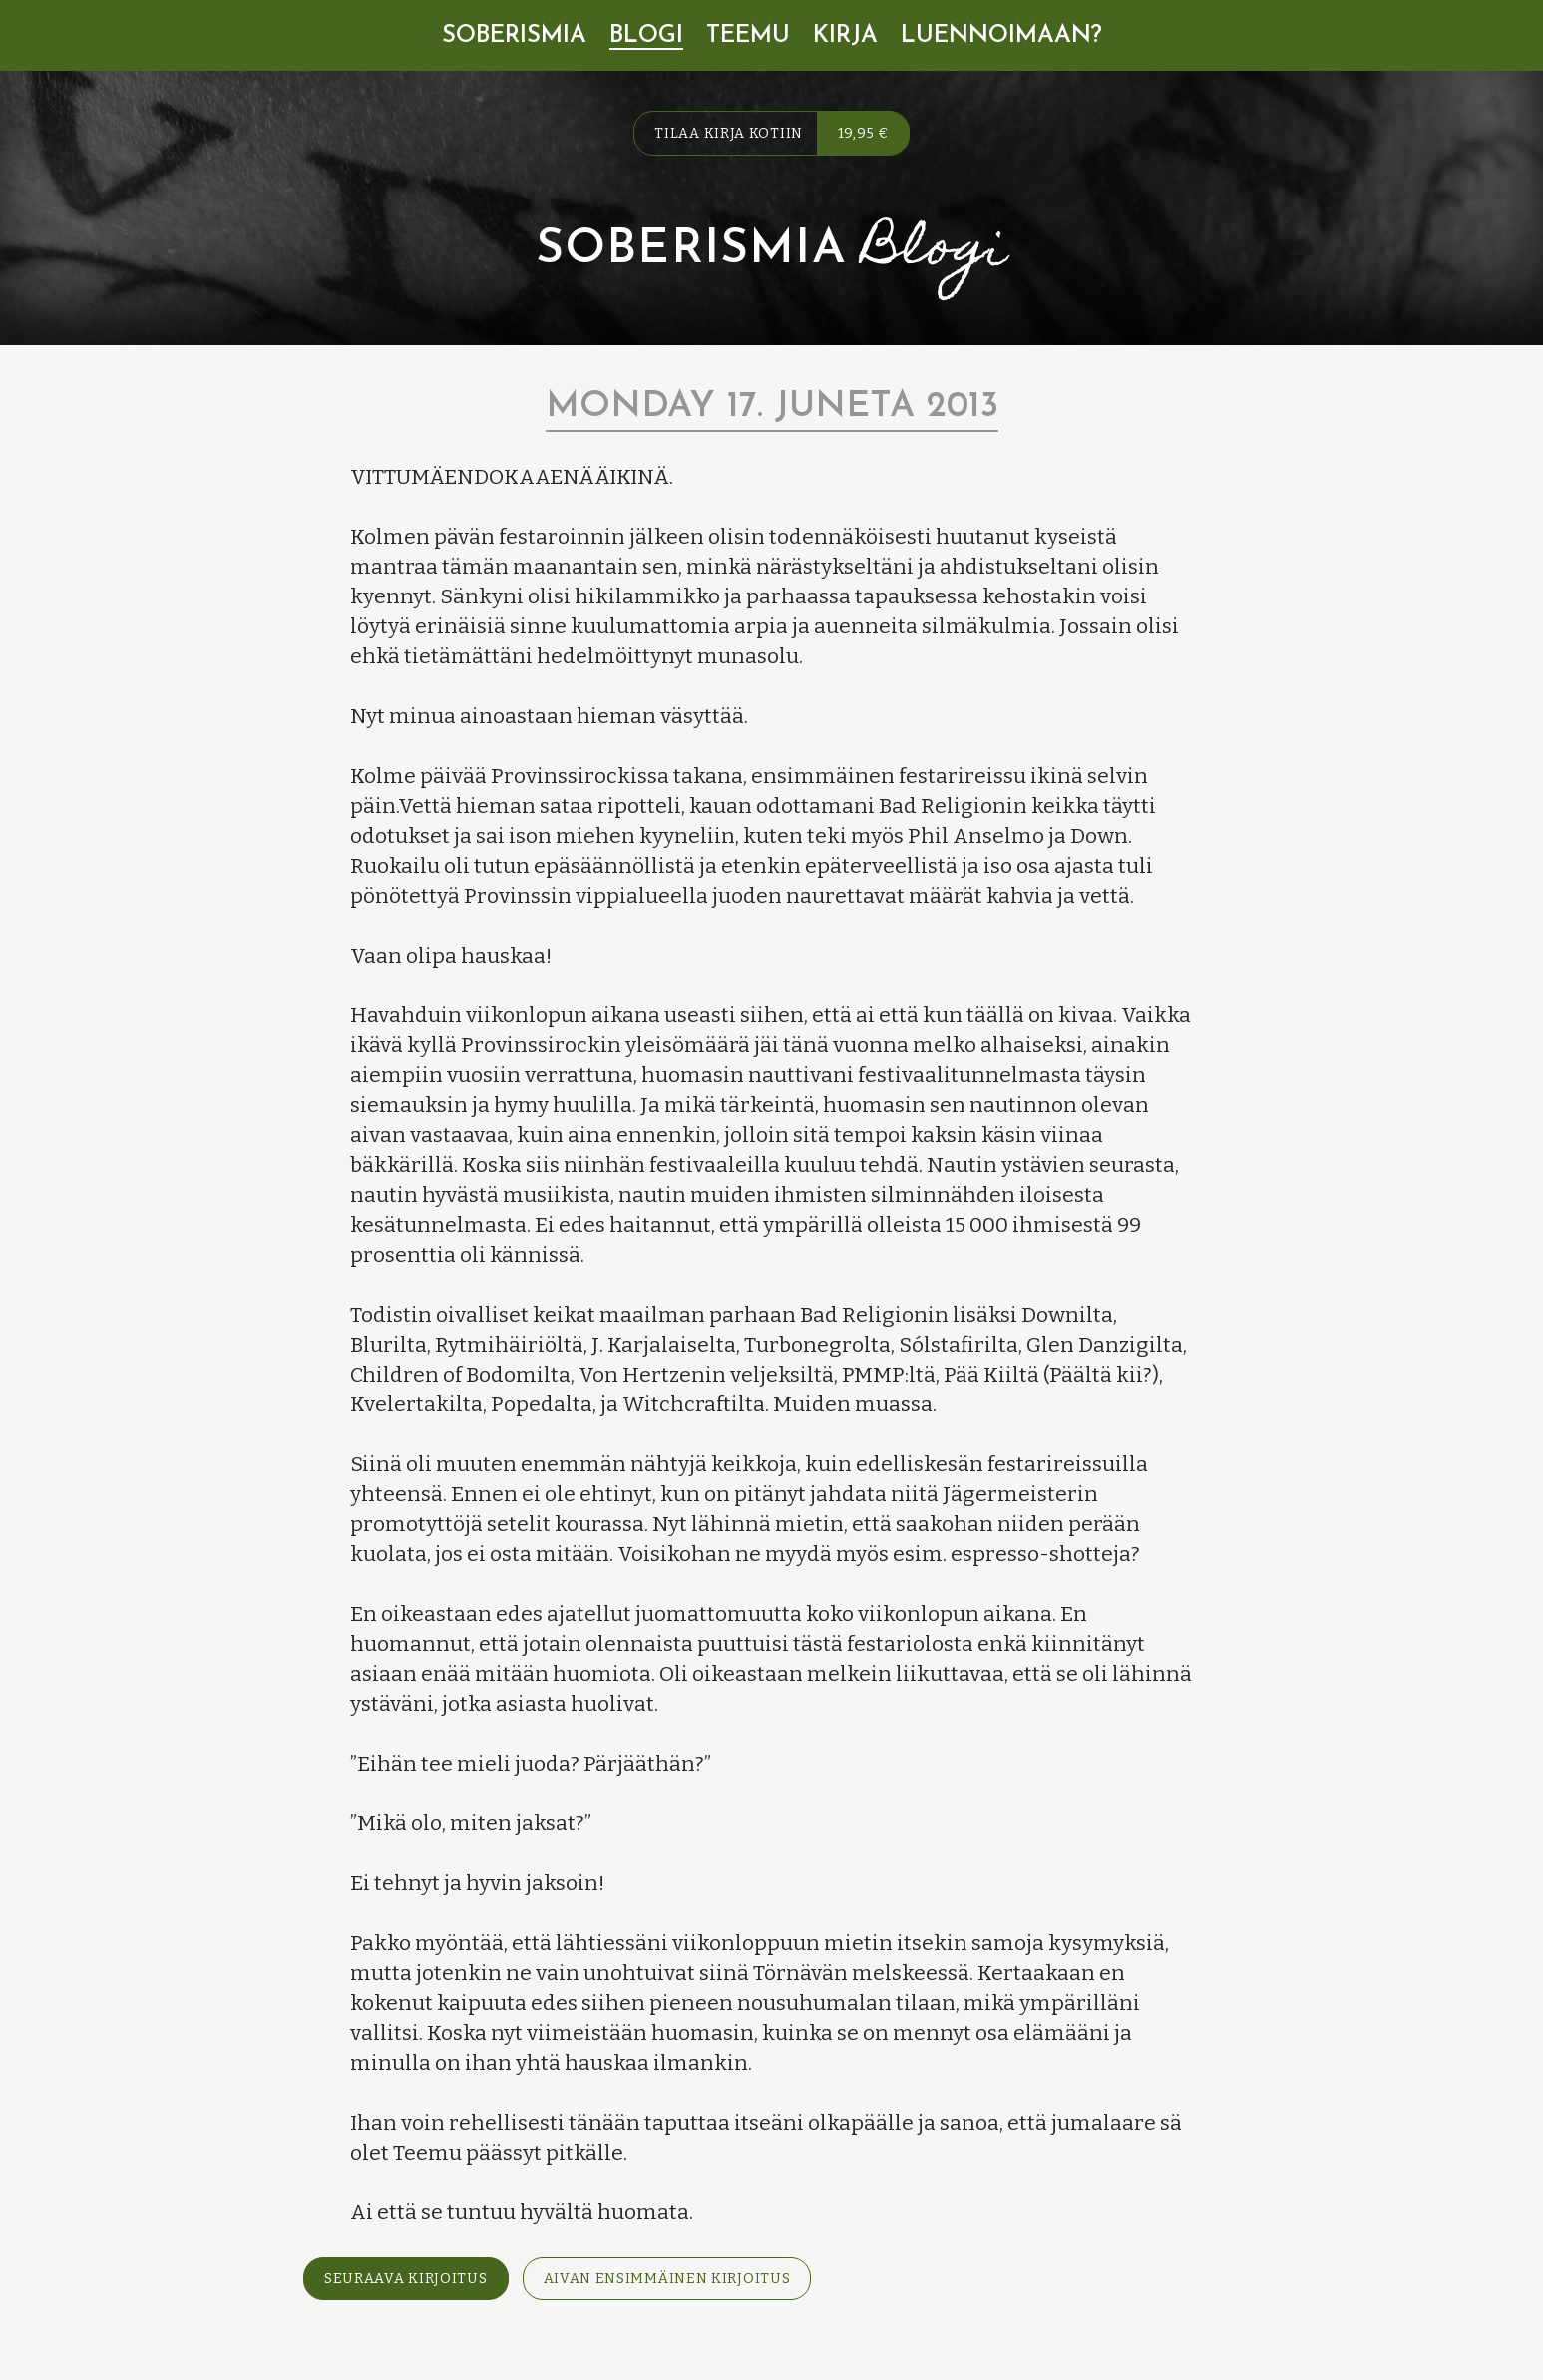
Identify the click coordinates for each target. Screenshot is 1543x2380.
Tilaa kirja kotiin (781, 133)
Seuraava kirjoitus (406, 2278)
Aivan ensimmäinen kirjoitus (667, 2278)
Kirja (845, 36)
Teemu (748, 36)
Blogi (646, 36)
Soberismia (514, 36)
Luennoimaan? (1001, 36)
